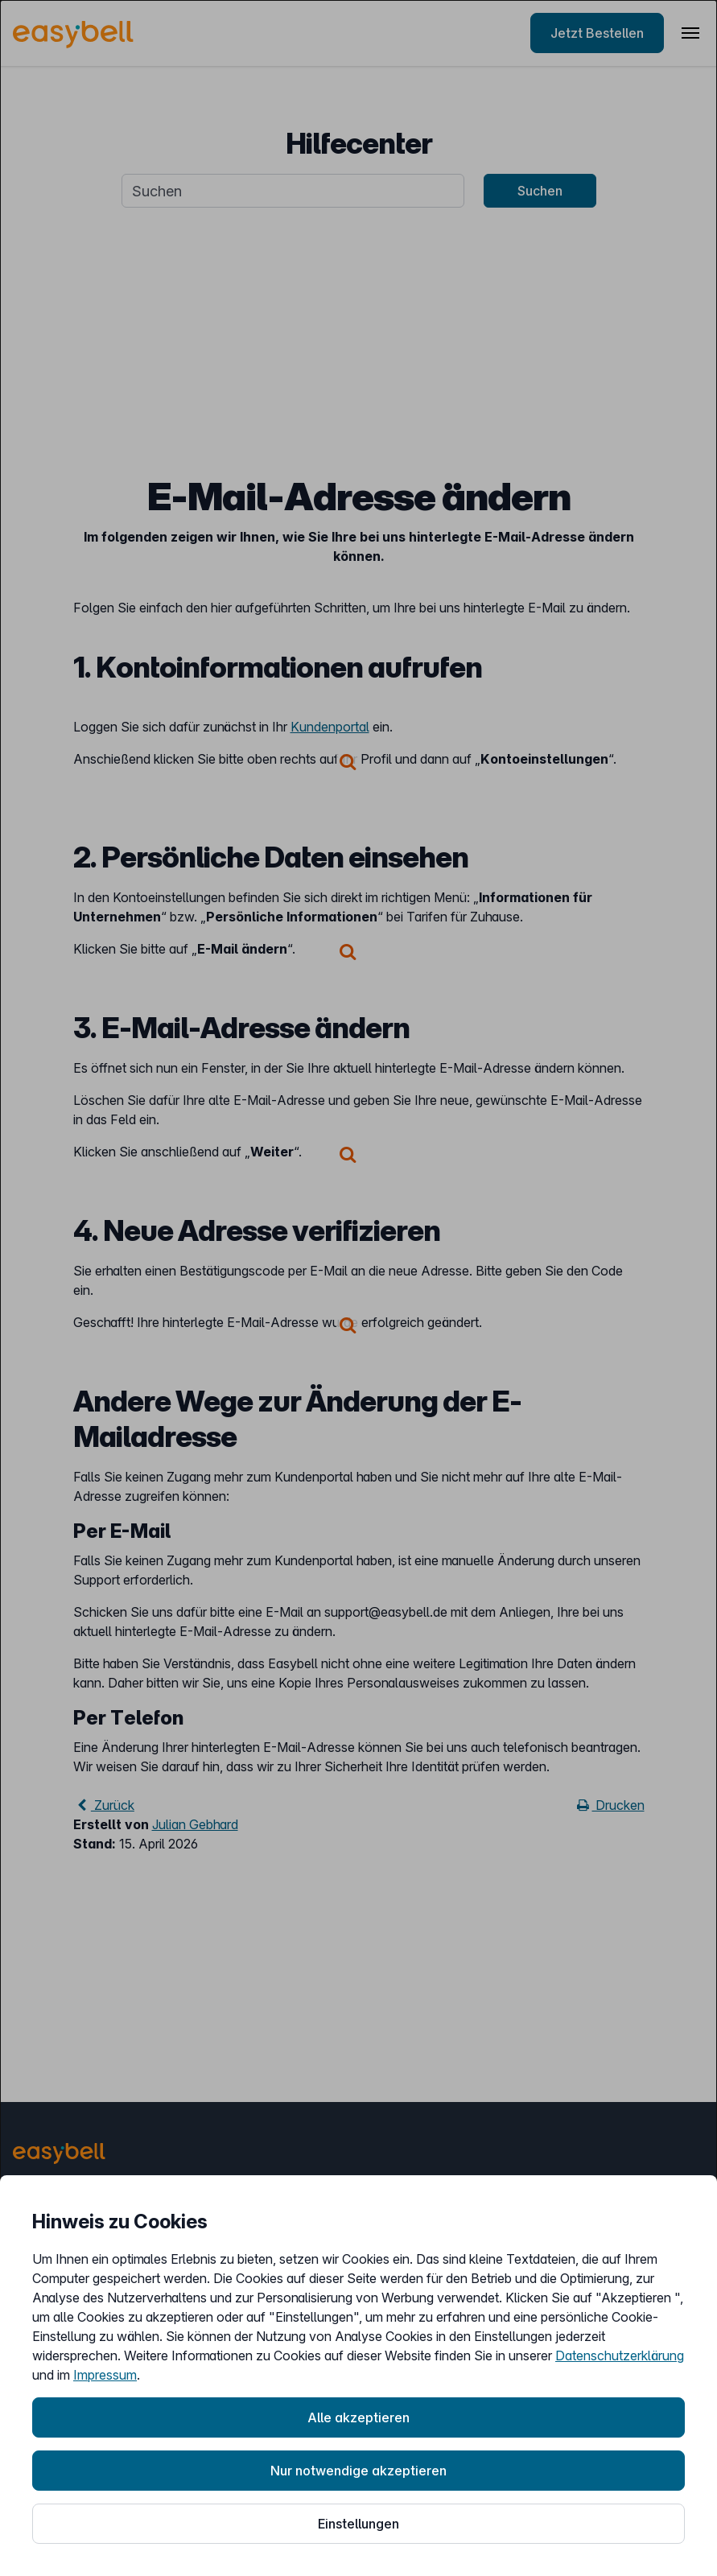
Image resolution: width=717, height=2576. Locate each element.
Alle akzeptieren (358, 2417)
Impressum (105, 2375)
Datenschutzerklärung (619, 2355)
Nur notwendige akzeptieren (358, 2471)
